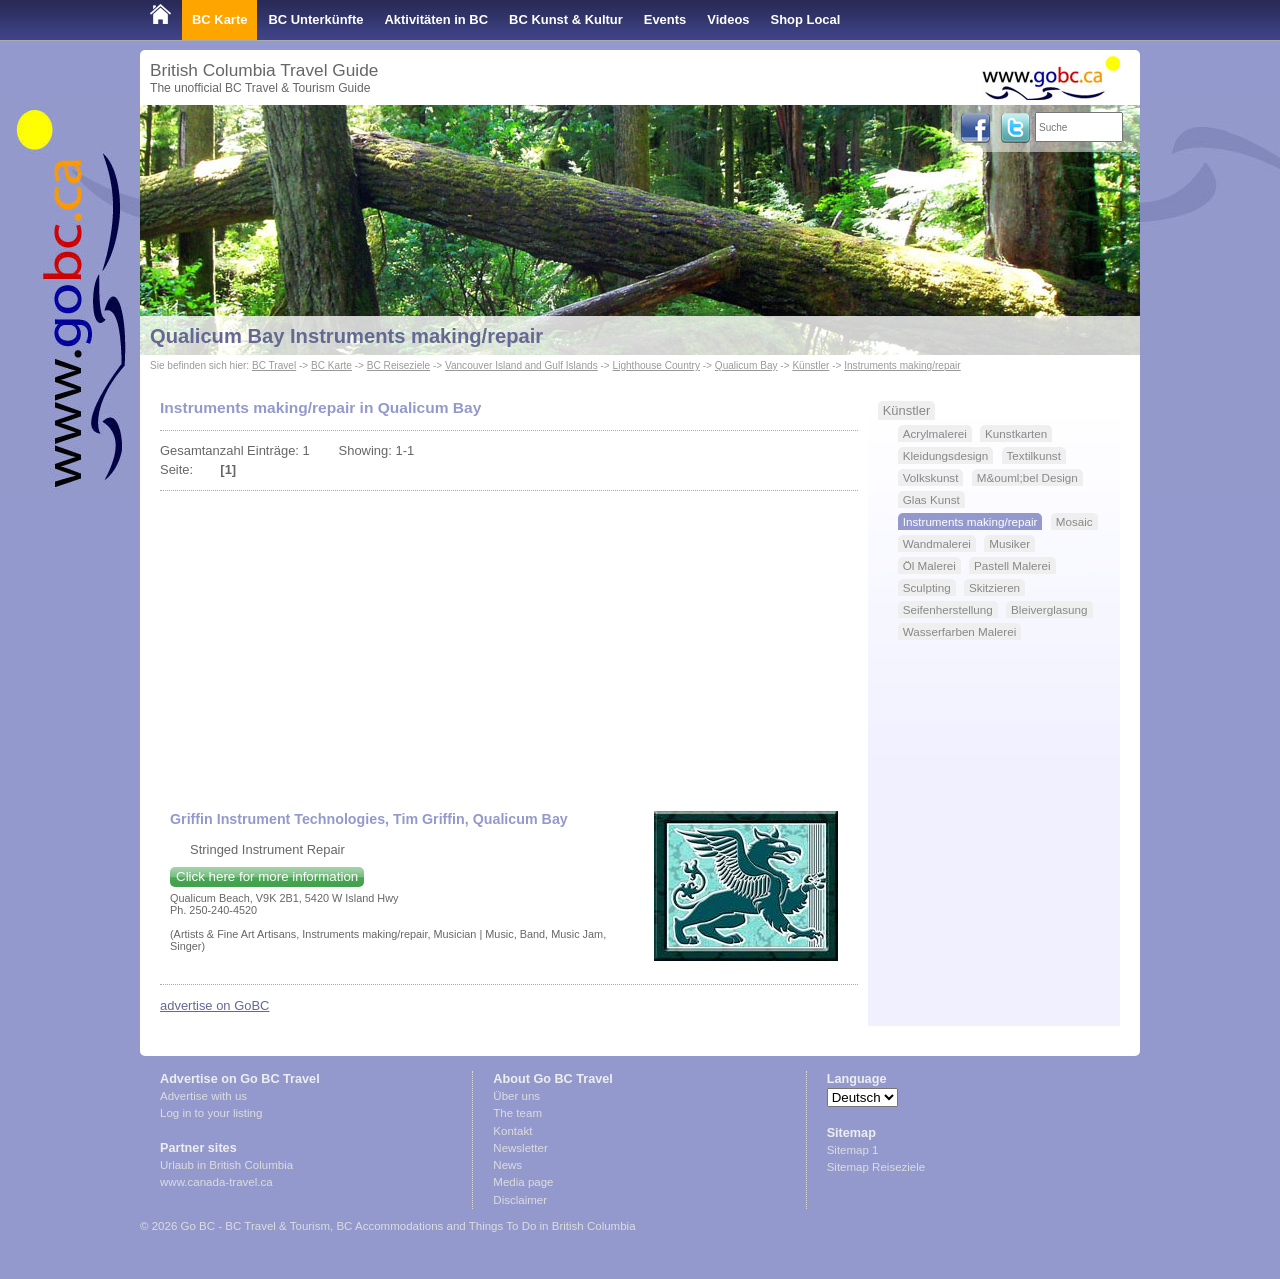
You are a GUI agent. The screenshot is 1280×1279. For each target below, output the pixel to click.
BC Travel (274, 365)
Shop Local (806, 19)
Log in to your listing (211, 1113)
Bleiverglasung (1049, 609)
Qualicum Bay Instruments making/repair (346, 336)
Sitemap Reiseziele (876, 1167)
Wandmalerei (937, 543)
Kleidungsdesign (946, 455)
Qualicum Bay (746, 365)
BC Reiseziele (398, 365)
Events (665, 19)
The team (517, 1113)
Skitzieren (994, 587)
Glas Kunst (931, 499)
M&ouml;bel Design (1027, 477)
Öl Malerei (929, 565)
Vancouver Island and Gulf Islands (521, 365)
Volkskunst (931, 477)
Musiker (1009, 543)
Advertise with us (203, 1096)
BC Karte (219, 19)
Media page (523, 1182)
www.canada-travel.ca (216, 1182)
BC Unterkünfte (315, 19)
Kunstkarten (1016, 433)
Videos (728, 19)
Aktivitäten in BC (436, 19)
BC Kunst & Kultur (566, 19)
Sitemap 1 (853, 1150)
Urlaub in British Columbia (226, 1165)
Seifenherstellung (948, 609)
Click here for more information (267, 876)
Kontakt (512, 1131)
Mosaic (1074, 521)
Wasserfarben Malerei (960, 631)
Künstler (810, 365)
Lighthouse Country (656, 365)
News (507, 1165)
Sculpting (927, 587)
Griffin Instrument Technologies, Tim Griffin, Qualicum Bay (369, 819)
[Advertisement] (509, 641)
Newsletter (520, 1148)
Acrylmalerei (935, 433)
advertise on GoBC (214, 1005)
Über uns (516, 1096)
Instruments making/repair (902, 365)
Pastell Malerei (1012, 565)
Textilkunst (1034, 455)
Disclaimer (520, 1200)
